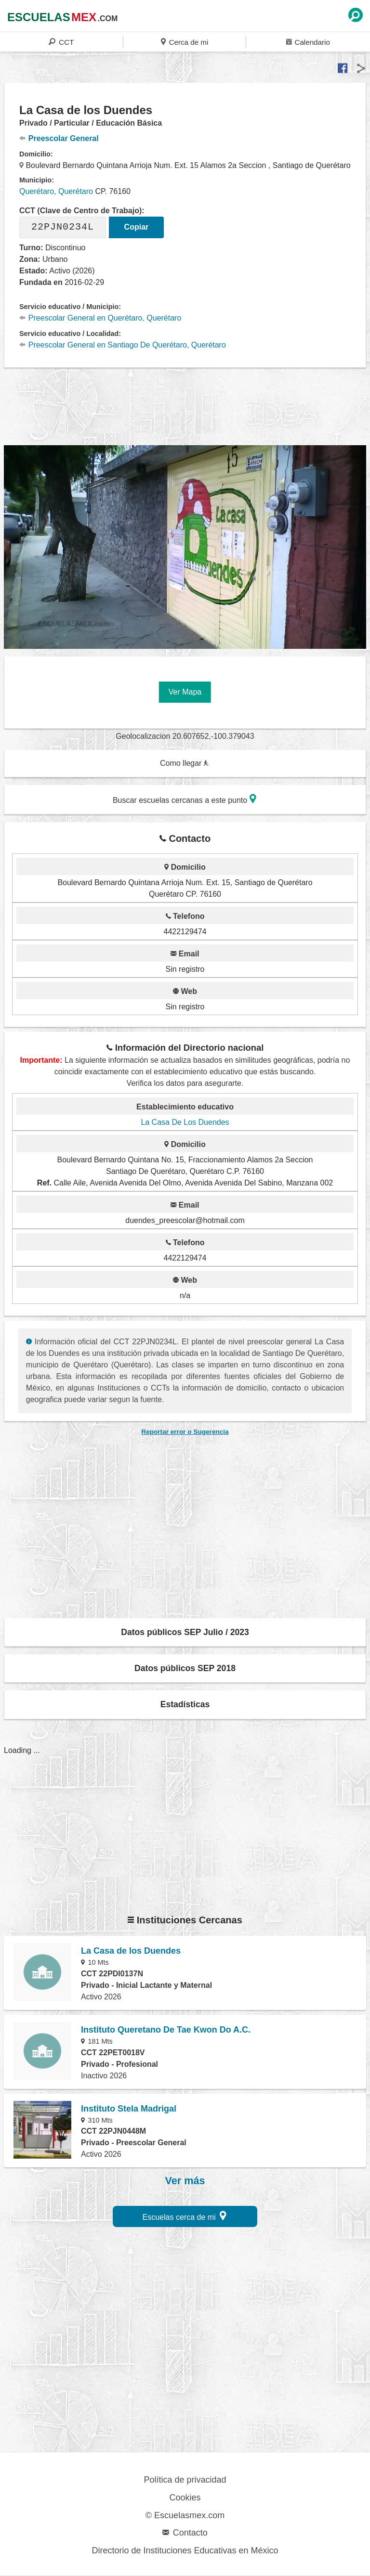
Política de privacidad (185, 2480)
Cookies (184, 2497)
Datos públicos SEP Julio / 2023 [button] (185, 1632)
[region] (185, 404)
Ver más (185, 2181)
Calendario (308, 42)
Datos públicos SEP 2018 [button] (185, 1668)
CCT (61, 42)
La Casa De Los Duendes (185, 1122)
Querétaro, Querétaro (56, 191)
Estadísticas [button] (185, 1704)
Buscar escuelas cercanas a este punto (184, 798)
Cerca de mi (184, 42)
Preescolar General (59, 138)
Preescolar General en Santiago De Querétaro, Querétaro (122, 345)
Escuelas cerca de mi (185, 2215)
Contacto (184, 2532)
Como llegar (184, 763)
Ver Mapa (185, 692)
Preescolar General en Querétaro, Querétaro (100, 318)
